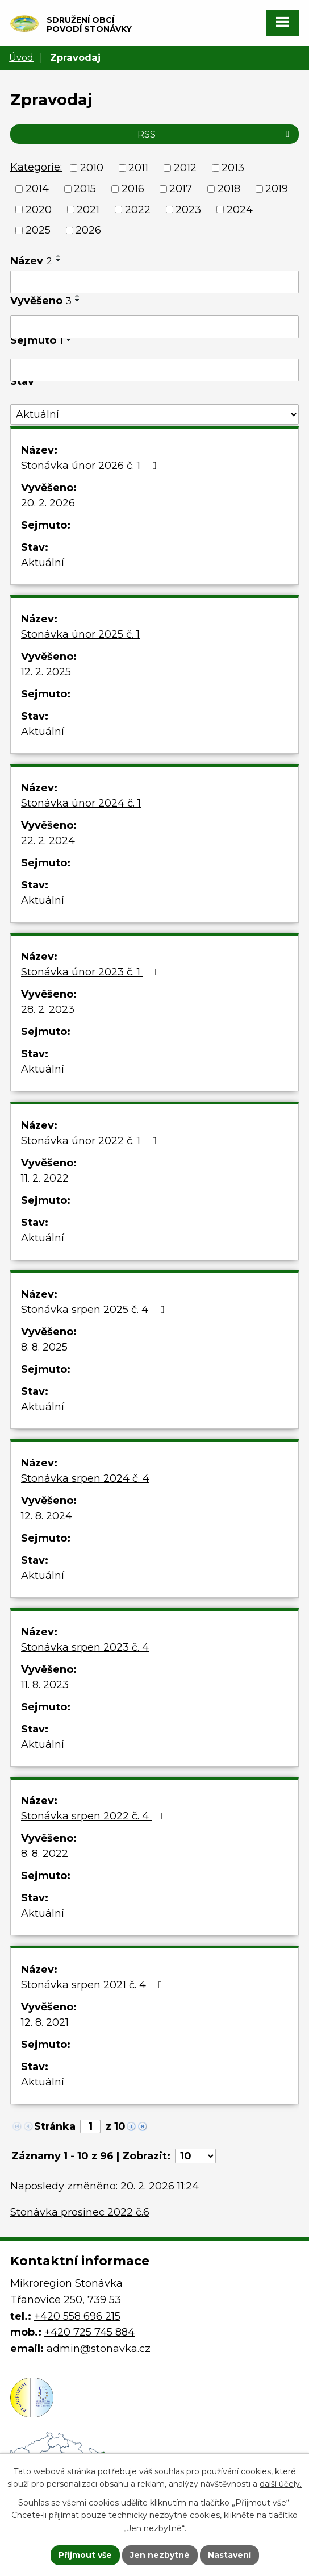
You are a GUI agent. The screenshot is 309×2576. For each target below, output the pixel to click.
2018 (229, 188)
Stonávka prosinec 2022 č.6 (79, 2212)
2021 (88, 209)
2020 (39, 209)
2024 (240, 209)
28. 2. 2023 (47, 1009)
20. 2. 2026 (48, 503)
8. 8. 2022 (44, 1853)
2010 (91, 167)
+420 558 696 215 (77, 2316)
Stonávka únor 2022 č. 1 (91, 1141)
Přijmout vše (85, 2555)
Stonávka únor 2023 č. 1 (91, 972)
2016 (133, 188)
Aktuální (42, 562)
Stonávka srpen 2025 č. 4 (95, 1309)
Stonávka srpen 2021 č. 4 (94, 1985)
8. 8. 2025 (44, 1347)
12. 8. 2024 (46, 1516)
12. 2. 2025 (46, 672)
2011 (138, 167)
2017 (180, 188)
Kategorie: (36, 167)
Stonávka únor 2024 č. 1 (81, 803)
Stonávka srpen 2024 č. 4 (85, 1478)
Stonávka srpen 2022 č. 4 (95, 1816)
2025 (38, 230)
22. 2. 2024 (48, 840)
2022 (138, 209)
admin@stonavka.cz (99, 2348)
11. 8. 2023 (45, 1684)
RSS (215, 134)
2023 (188, 209)
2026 (88, 230)
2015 (85, 188)
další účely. (281, 2484)
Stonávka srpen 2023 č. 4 (85, 1647)
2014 (37, 188)
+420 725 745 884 (89, 2332)
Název (31, 261)
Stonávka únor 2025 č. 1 (80, 634)
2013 (233, 167)
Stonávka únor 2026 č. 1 (91, 465)
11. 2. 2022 (45, 1178)
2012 (185, 167)
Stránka (55, 2126)
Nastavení (229, 2555)
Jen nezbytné (160, 2555)
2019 (276, 188)
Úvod (21, 57)
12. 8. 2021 (45, 2022)
